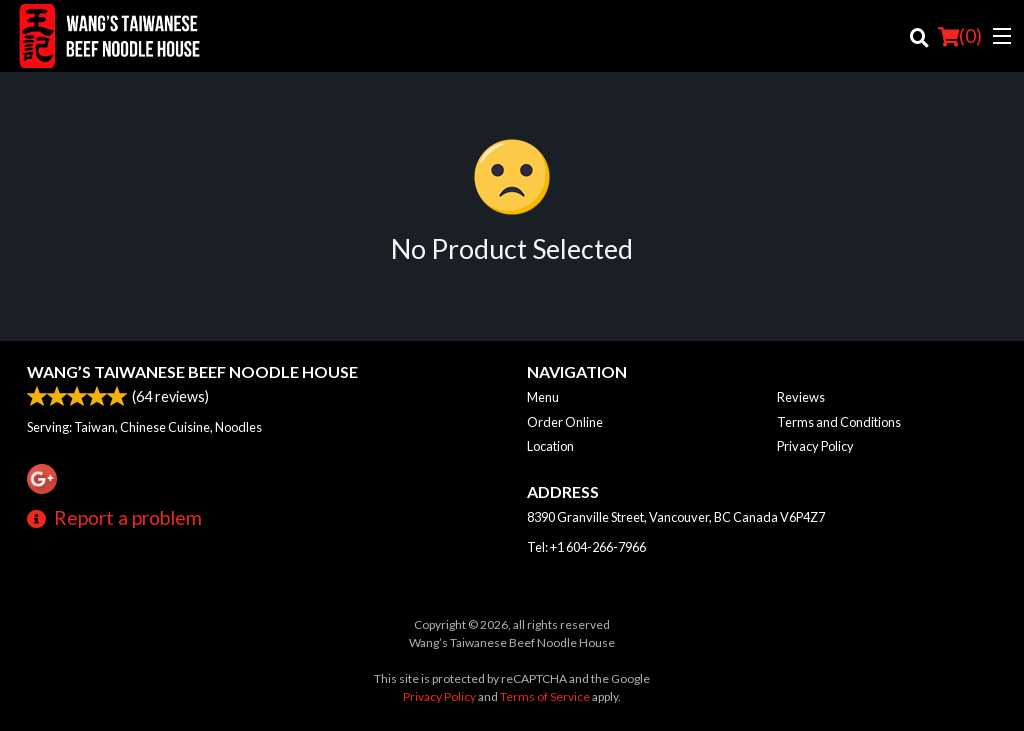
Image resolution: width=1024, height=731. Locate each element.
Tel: (586, 547)
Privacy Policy (815, 446)
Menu (543, 397)
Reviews (801, 397)
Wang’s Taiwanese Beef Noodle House (192, 371)
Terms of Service (545, 696)
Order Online (565, 422)
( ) (960, 36)
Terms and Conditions (839, 422)
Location (550, 446)
